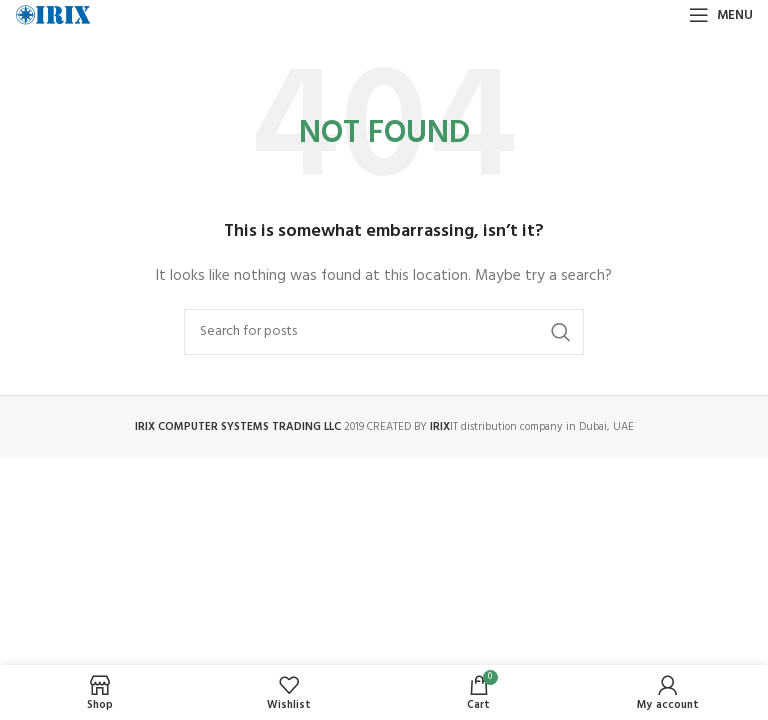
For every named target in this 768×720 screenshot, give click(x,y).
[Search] (384, 332)
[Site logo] (53, 15)
